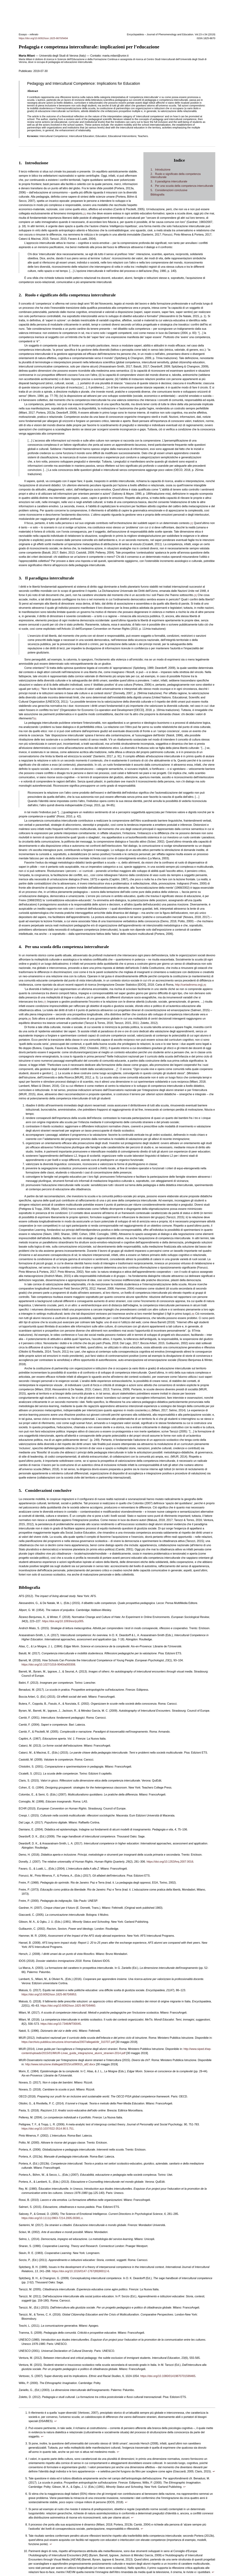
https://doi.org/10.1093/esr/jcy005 (62, 1621)
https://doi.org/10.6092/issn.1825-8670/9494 (43, 38)
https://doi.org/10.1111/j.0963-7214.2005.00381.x (52, 2218)
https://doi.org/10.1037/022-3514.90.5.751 (48, 2128)
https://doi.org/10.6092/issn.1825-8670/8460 (67, 2005)
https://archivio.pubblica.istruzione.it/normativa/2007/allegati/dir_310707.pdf (68, 2041)
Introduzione (161, 169)
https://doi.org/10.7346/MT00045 (60, 2023)
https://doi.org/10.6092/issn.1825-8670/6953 (49, 1994)
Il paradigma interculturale (169, 181)
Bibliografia (157, 194)
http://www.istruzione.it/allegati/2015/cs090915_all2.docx (60, 2064)
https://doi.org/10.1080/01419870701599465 (167, 2376)
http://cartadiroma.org (188, 984)
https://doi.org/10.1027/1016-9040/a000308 (48, 1664)
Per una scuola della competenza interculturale (182, 185)
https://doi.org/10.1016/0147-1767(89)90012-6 (80, 2271)
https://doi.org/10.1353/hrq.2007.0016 (170, 1861)
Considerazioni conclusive (169, 190)
